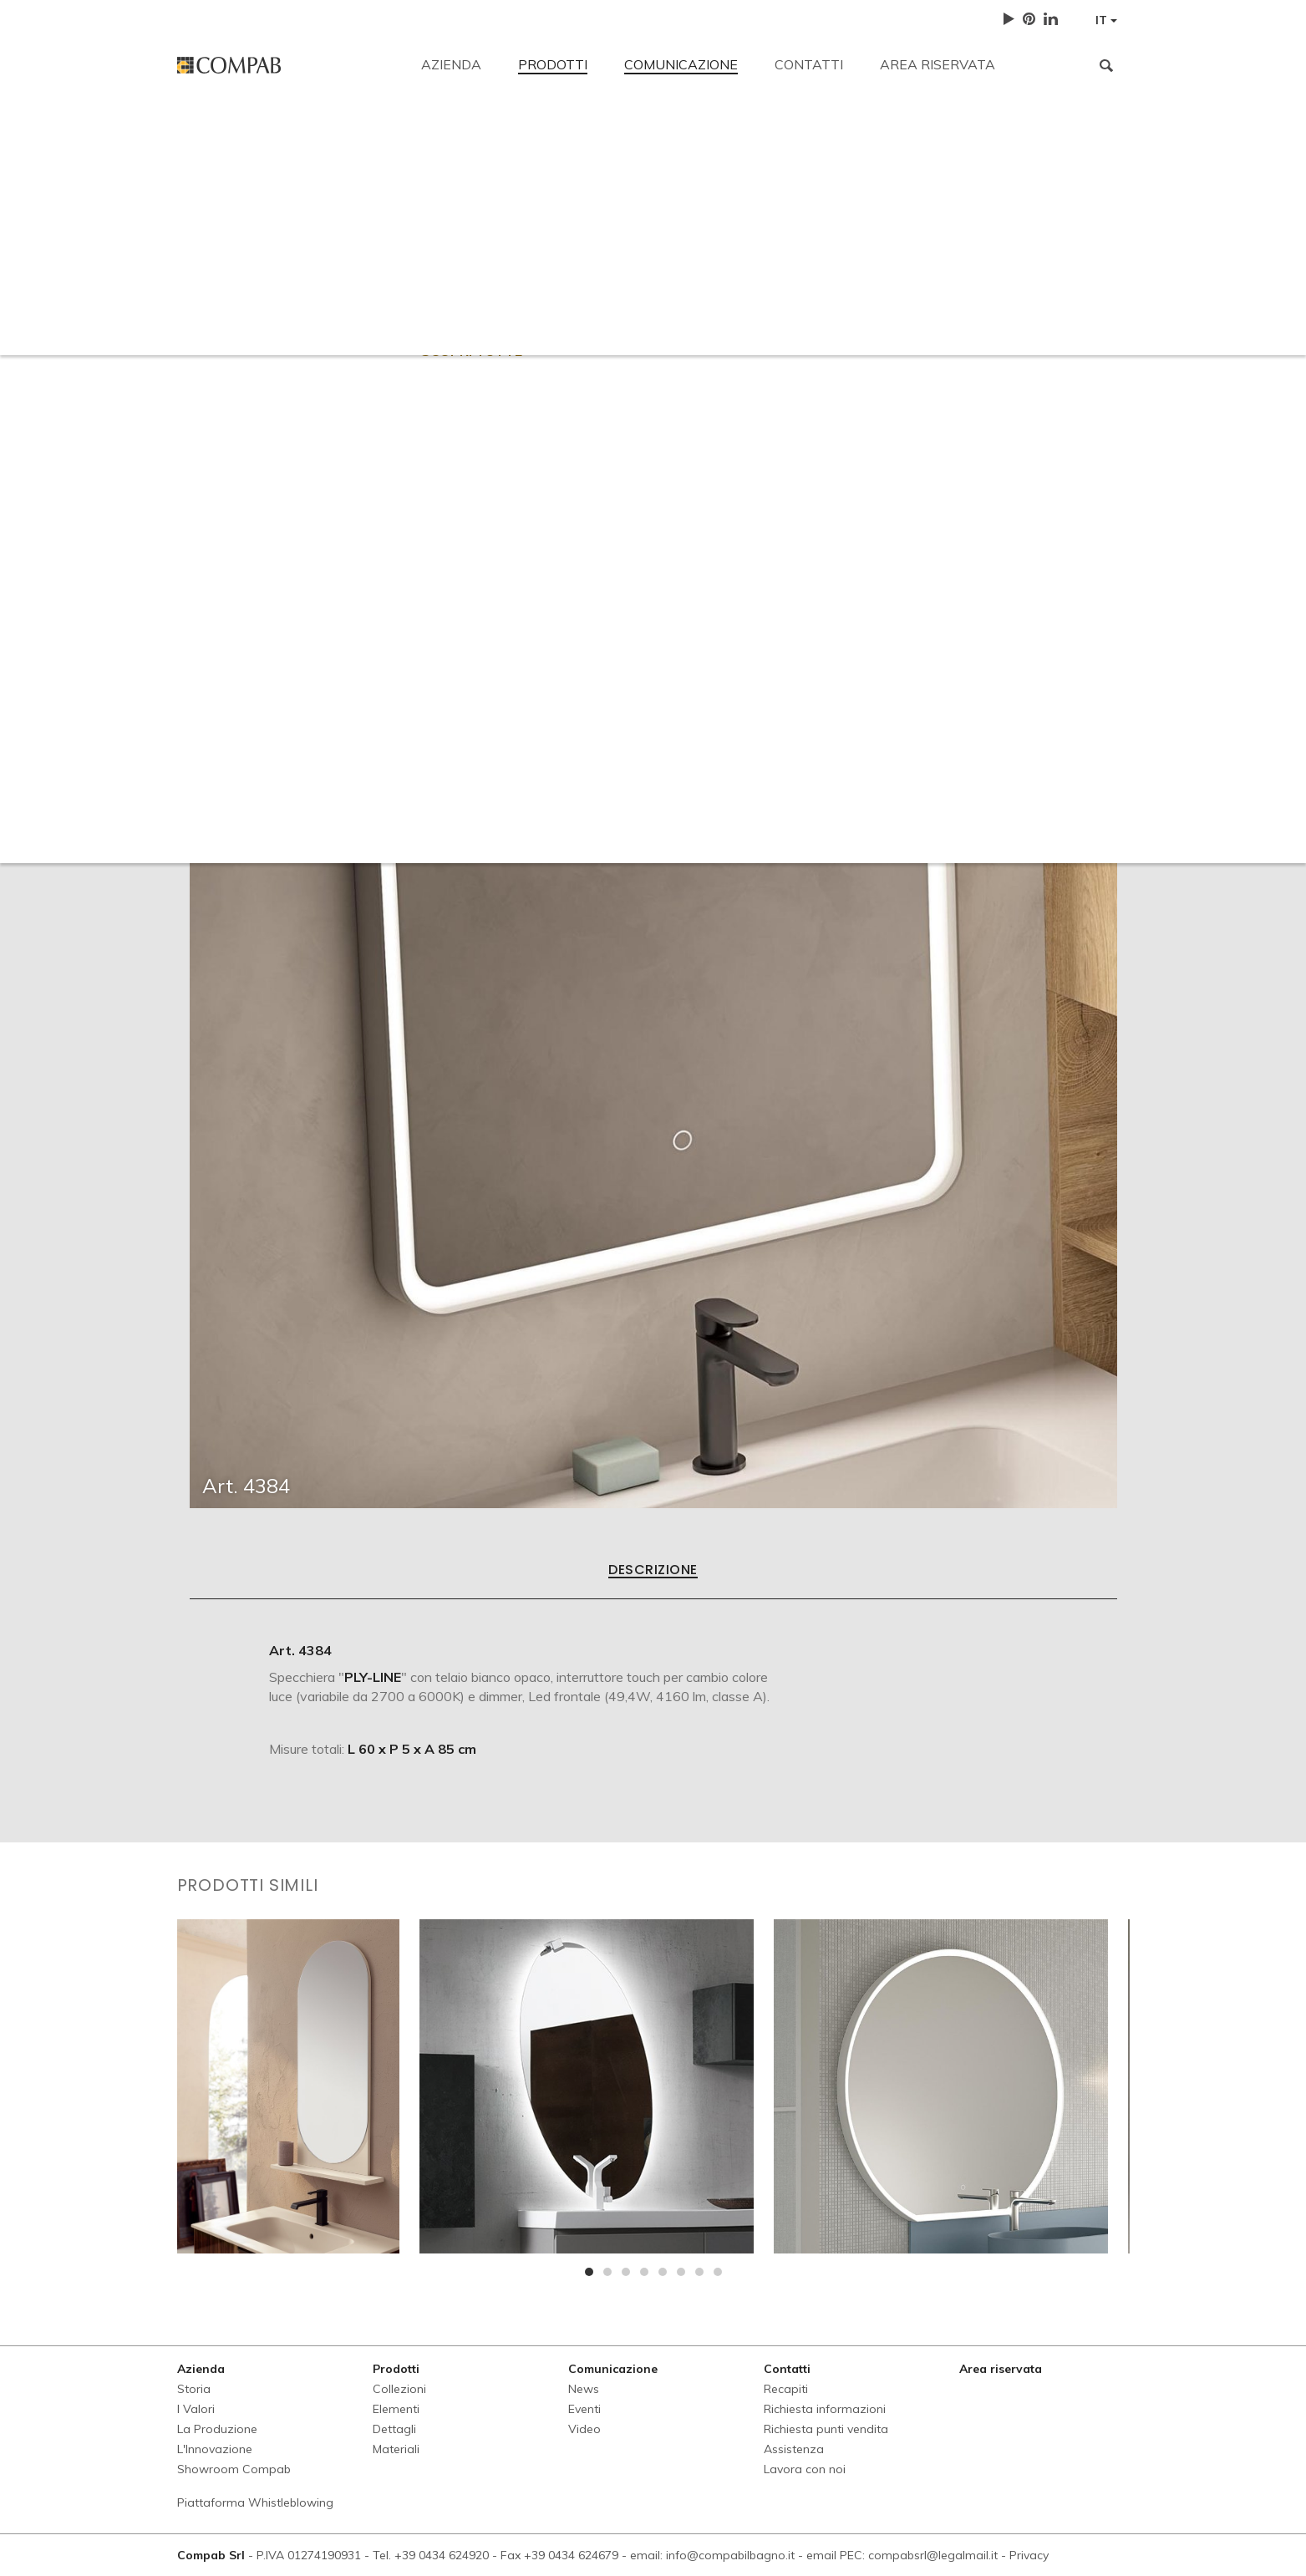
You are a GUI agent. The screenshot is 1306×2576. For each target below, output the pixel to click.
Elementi (396, 2408)
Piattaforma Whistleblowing (255, 2502)
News (583, 2388)
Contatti (809, 64)
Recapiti (201, 135)
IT (1106, 20)
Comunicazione (681, 64)
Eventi (584, 2408)
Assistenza (848, 252)
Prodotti (552, 64)
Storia (194, 2388)
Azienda (451, 64)
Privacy (1029, 2555)
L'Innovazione (214, 2449)
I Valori (196, 2408)
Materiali (396, 2449)
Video (584, 2428)
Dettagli (394, 2428)
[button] (589, 2272)
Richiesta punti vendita (706, 252)
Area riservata (937, 64)
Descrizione (652, 1570)
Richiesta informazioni (531, 252)
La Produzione (217, 2428)
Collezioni (399, 2388)
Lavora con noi (965, 252)
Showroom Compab (234, 2469)
